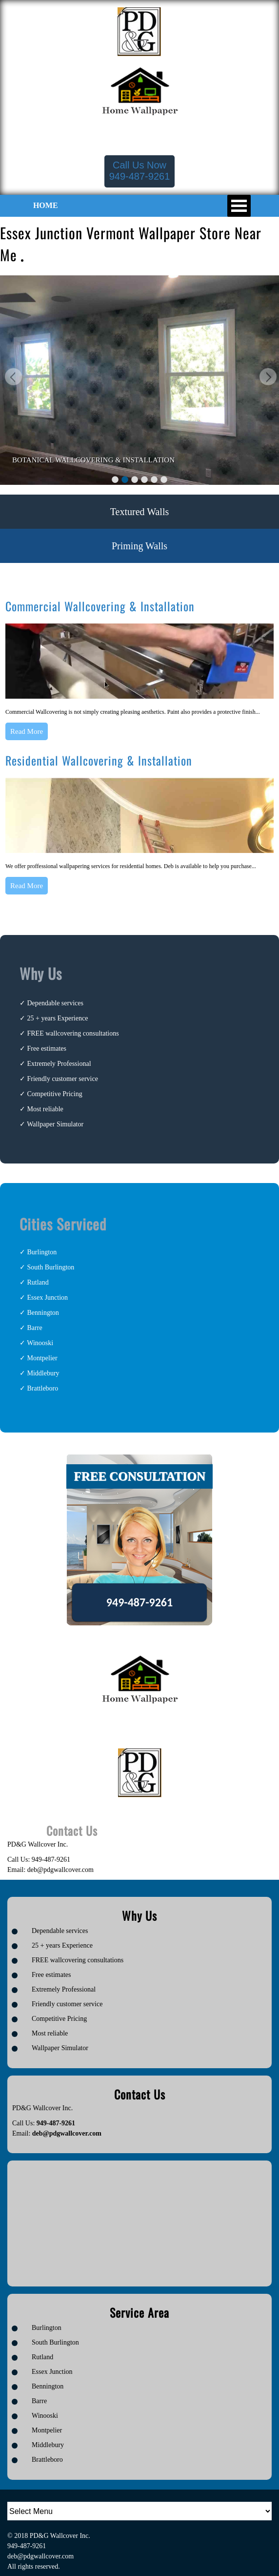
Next (267, 378)
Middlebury (43, 1373)
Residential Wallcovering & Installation (98, 760)
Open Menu (239, 206)
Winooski (40, 1343)
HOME (45, 205)
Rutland (38, 1282)
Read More (26, 731)
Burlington (42, 1252)
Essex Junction (47, 1297)
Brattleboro (43, 1388)
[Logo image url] (139, 31)
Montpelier (42, 1358)
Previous (12, 378)
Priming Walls (139, 545)
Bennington (43, 1312)
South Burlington (51, 1267)
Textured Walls (139, 511)
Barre (34, 1327)
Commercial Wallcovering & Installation (100, 606)
